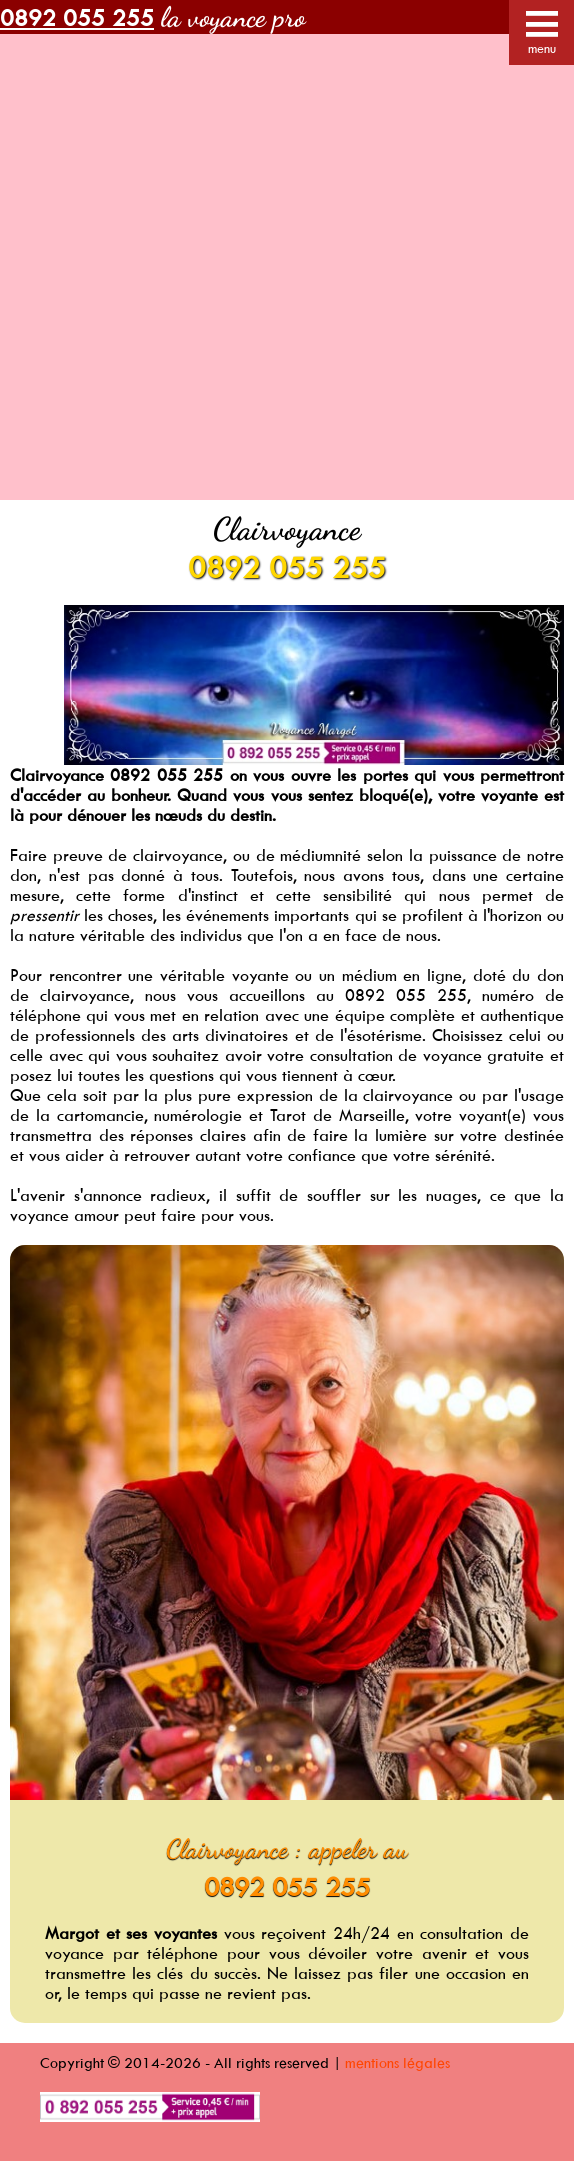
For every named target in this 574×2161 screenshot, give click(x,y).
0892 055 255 (287, 566)
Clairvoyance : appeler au (287, 1848)
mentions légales (397, 2062)
